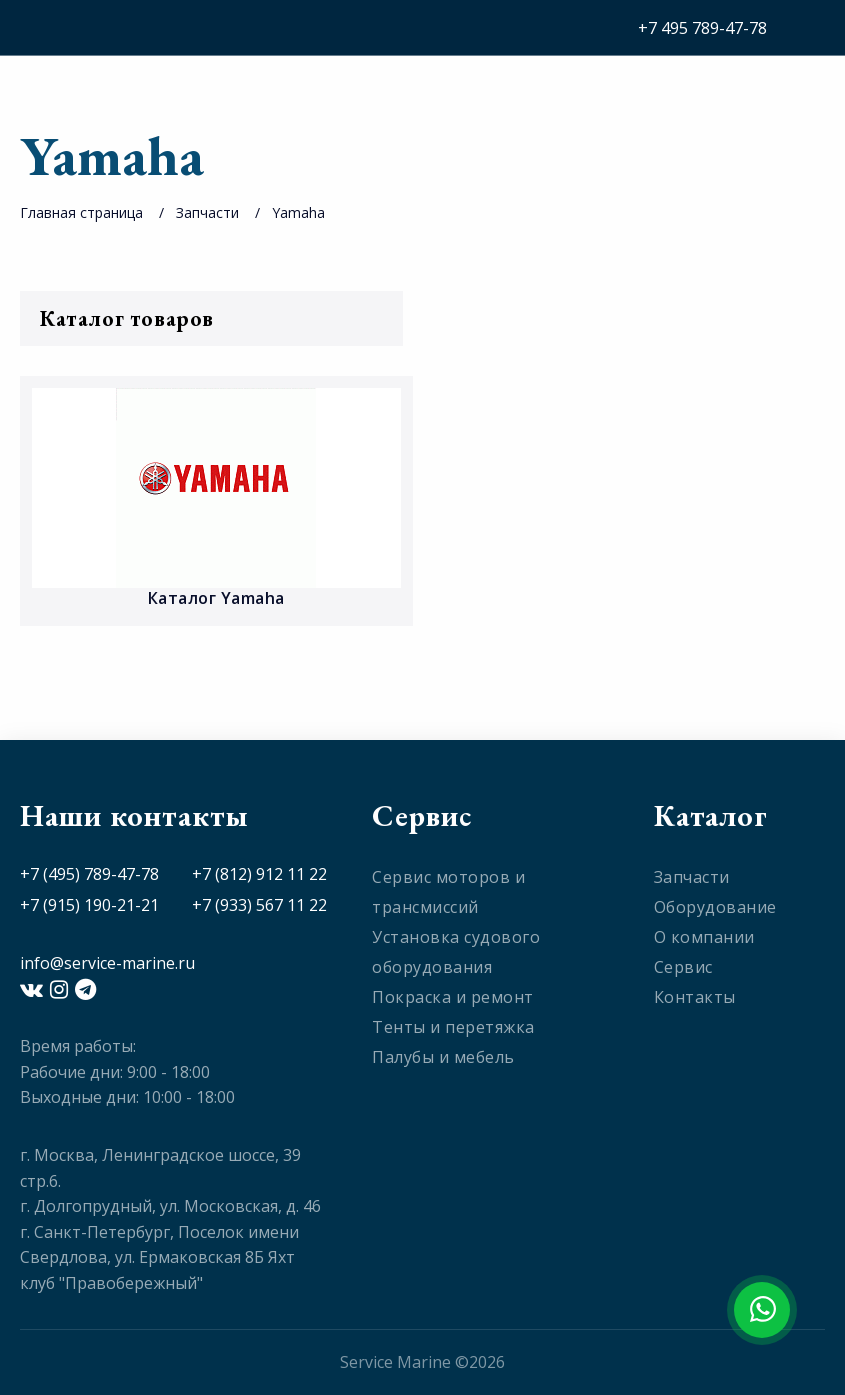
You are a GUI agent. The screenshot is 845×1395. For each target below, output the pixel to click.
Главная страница (81, 212)
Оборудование (715, 907)
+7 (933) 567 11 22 (259, 905)
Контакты (695, 997)
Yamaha (298, 212)
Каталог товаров (211, 318)
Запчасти (207, 212)
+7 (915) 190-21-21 (89, 905)
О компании (704, 937)
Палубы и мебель (443, 1057)
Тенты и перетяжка (453, 1027)
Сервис (683, 967)
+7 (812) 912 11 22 (259, 874)
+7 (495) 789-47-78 (89, 874)
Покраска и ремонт (453, 997)
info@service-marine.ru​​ (107, 963)
